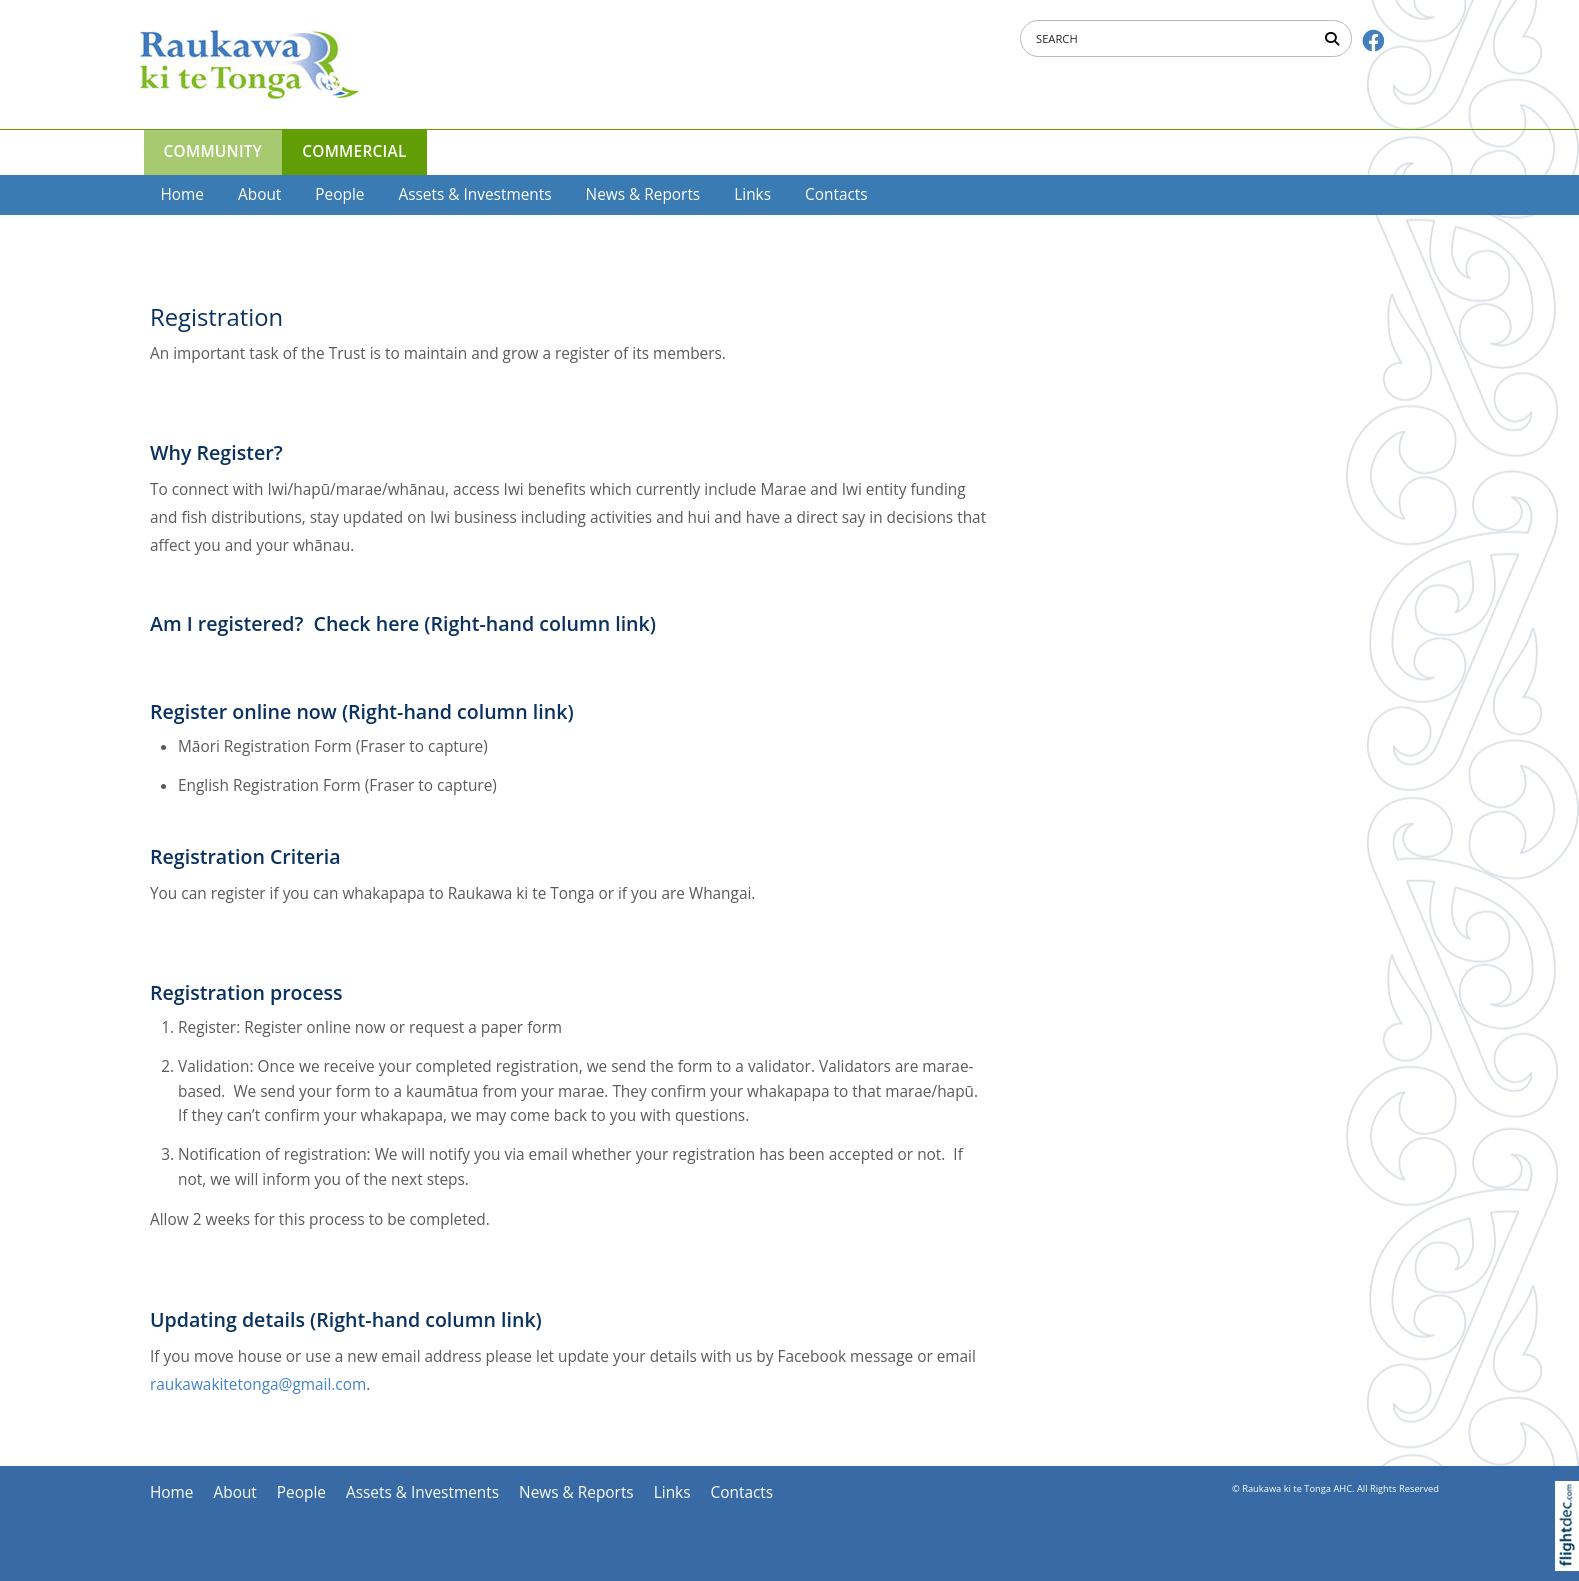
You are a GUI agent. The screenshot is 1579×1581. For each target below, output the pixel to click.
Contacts (836, 194)
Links (752, 194)
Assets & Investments (474, 194)
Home (183, 194)
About (259, 194)
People (339, 194)
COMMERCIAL (354, 151)
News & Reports (643, 194)
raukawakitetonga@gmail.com (258, 1384)
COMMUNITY (213, 151)
